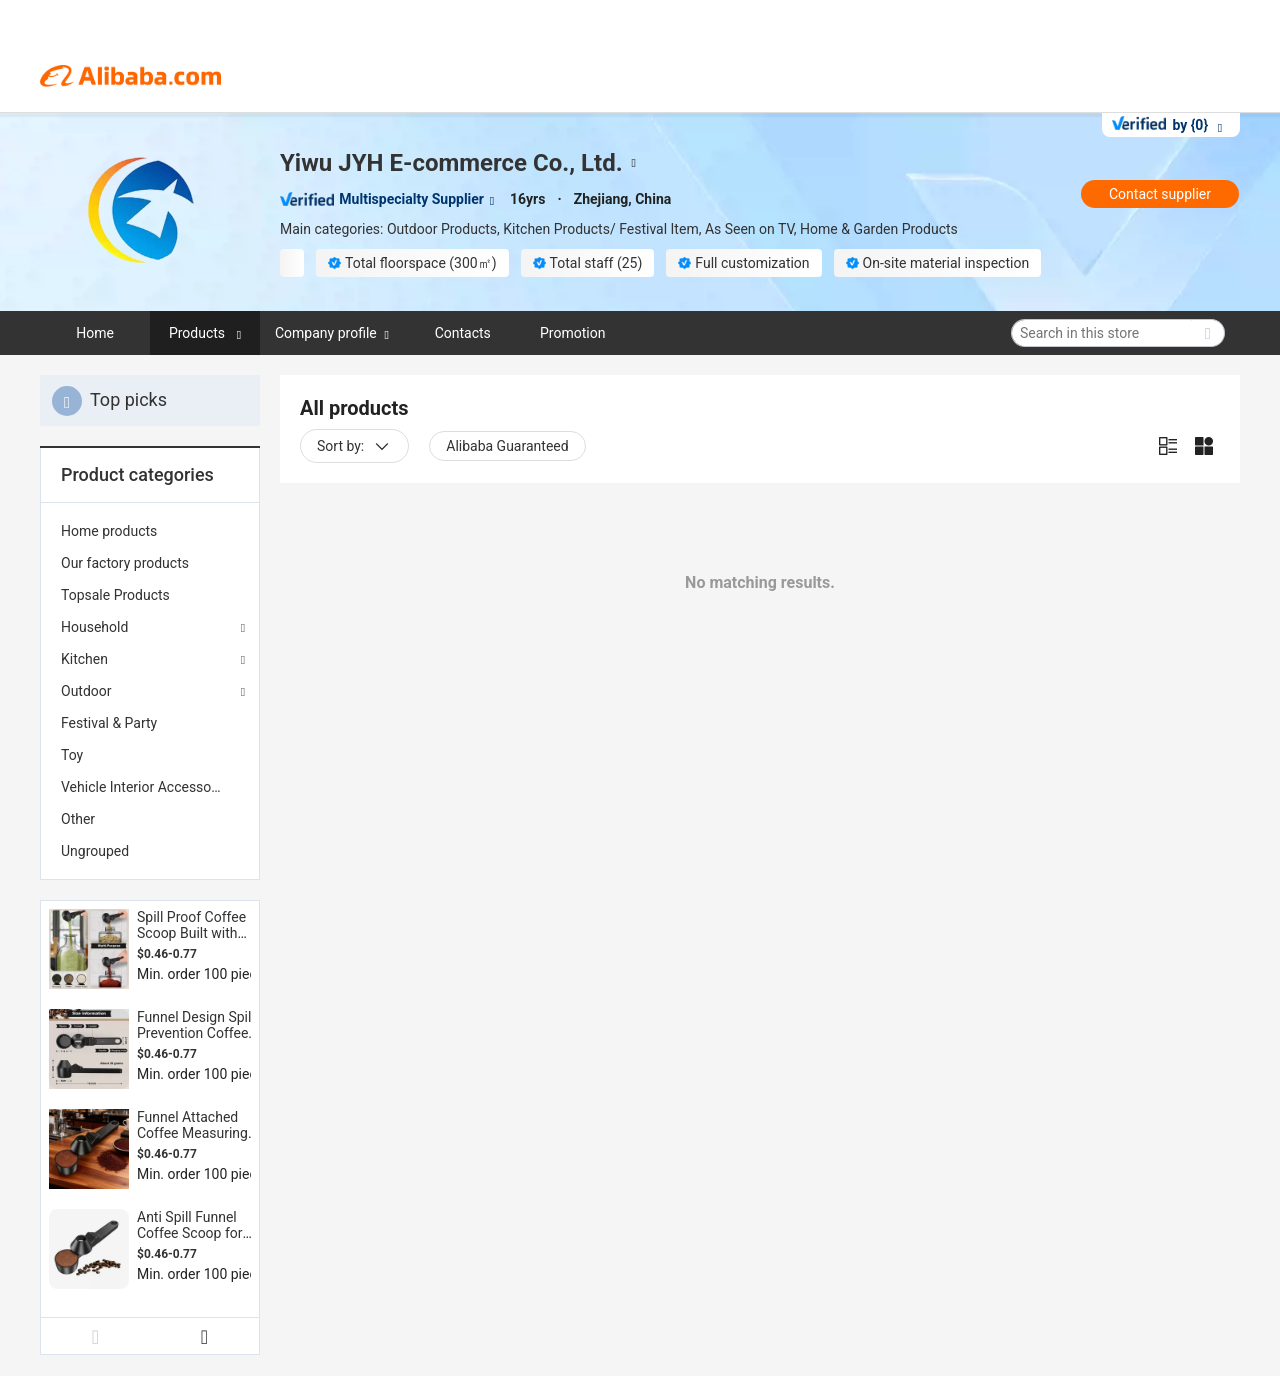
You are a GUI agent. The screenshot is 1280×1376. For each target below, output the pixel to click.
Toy (72, 755)
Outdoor (86, 691)
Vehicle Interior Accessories (147, 787)
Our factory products (125, 563)
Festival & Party (109, 723)
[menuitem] (150, 531)
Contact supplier (1160, 194)
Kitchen (84, 659)
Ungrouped (95, 851)
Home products (109, 531)
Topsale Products (115, 595)
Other (78, 819)
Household (94, 627)
